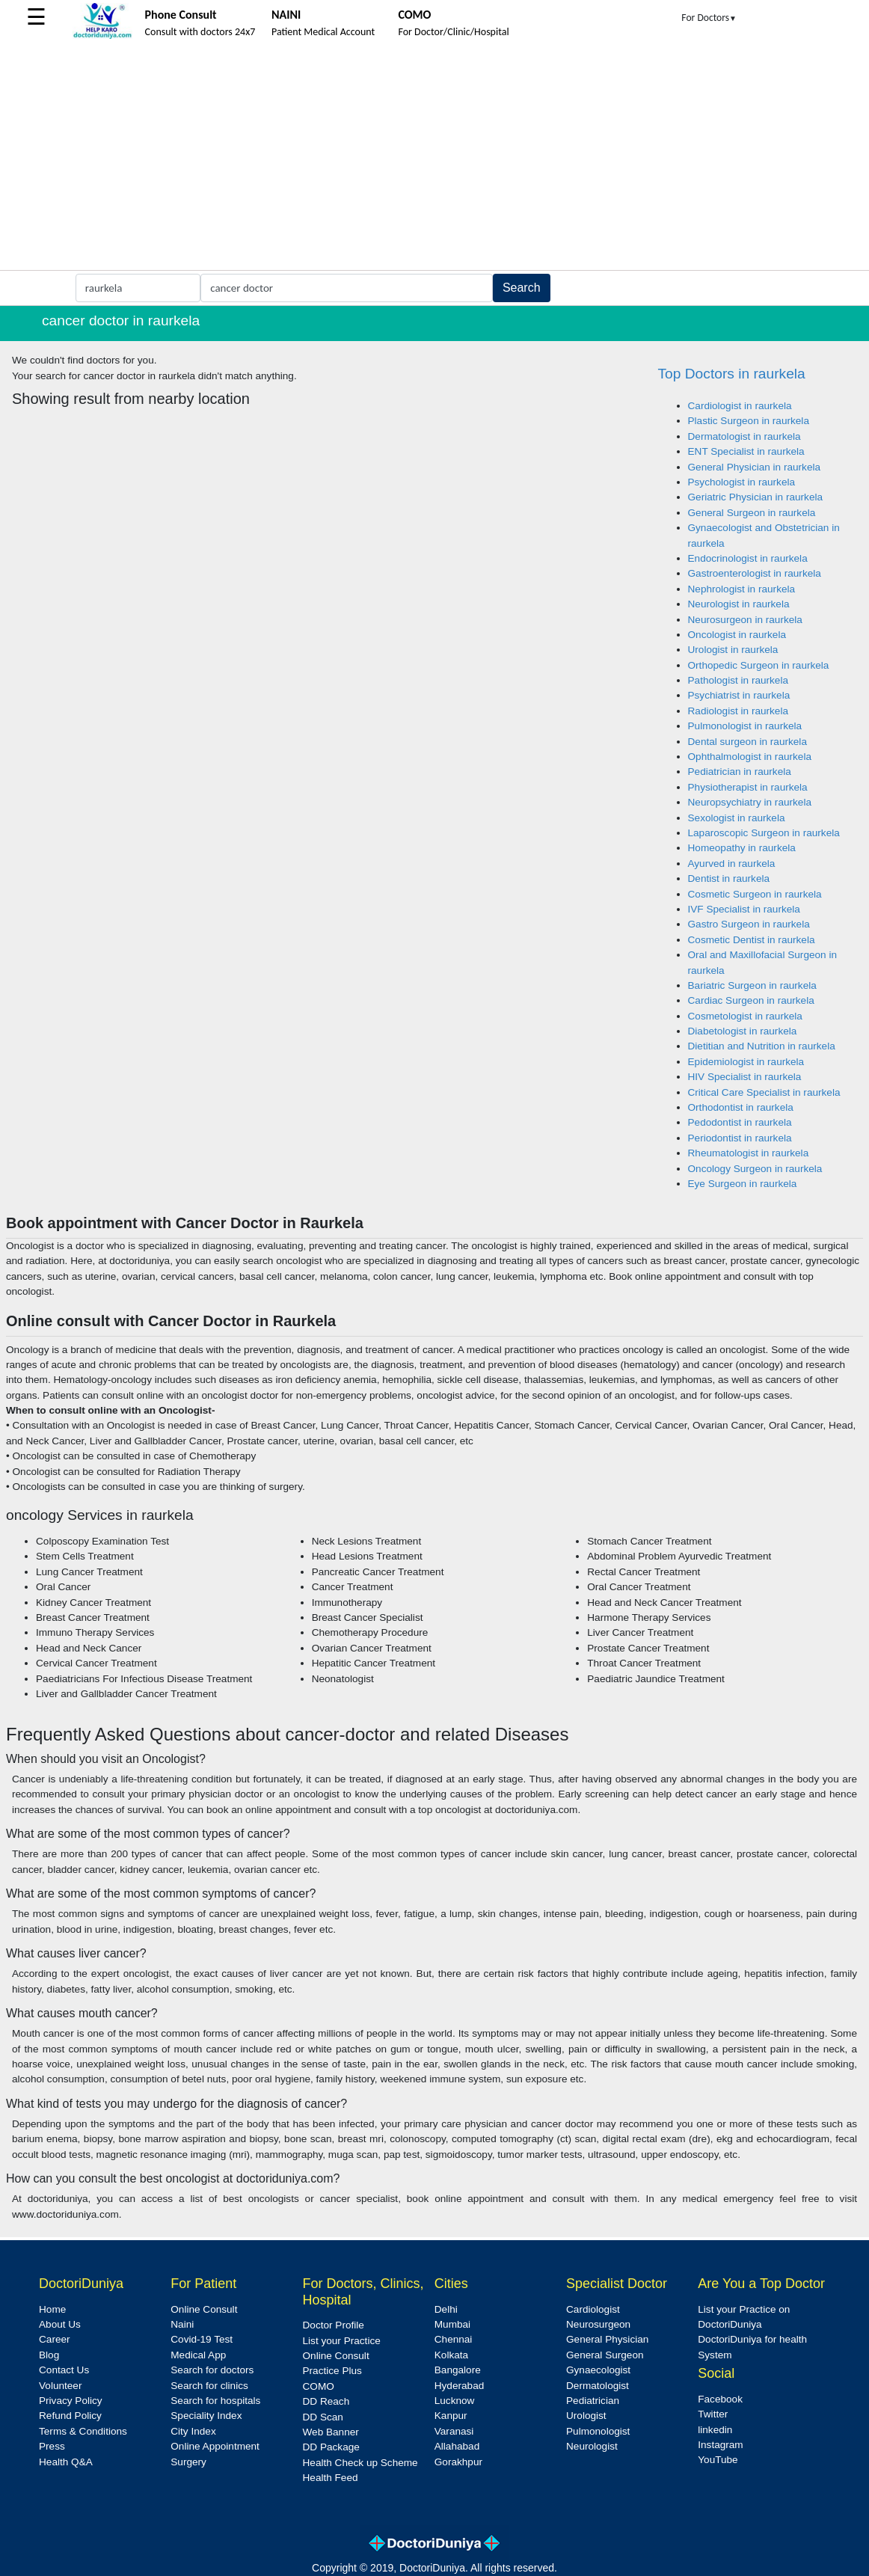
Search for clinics (209, 2385)
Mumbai (452, 2324)
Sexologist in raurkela (736, 818)
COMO (318, 2386)
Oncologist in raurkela (737, 634)
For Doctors (709, 17)
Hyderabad (459, 2385)
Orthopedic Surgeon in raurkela (758, 665)
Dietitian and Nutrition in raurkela (761, 1046)
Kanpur (450, 2415)
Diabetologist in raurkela (742, 1031)
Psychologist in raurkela (742, 482)
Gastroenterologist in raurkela (754, 573)
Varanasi (454, 2431)
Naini (182, 2324)
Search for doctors (212, 2370)
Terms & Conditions (83, 2431)
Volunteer (60, 2385)
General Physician (607, 2339)
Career (54, 2339)
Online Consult (204, 2309)
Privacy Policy (70, 2400)
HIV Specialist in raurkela (745, 1076)
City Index (193, 2431)
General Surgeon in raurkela (752, 512)
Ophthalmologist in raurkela (749, 756)
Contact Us (64, 2370)
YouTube (717, 2459)
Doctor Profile (333, 2325)
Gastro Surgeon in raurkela (749, 924)
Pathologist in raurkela (738, 680)
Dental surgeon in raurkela (747, 741)
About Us (60, 2324)
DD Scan (323, 2417)
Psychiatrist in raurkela (739, 695)
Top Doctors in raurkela (731, 373)
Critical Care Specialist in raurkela (764, 1092)
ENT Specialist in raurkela (746, 451)
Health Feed (330, 2477)
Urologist (586, 2415)
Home (52, 2309)
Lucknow (454, 2400)
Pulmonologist (598, 2431)
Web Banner (331, 2432)
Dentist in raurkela (729, 878)
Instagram (720, 2444)
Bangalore (457, 2370)
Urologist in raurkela (733, 649)
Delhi (446, 2309)
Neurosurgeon (598, 2324)
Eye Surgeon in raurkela (742, 1183)
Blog (49, 2355)
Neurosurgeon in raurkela (745, 619)
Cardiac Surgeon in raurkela (751, 1000)
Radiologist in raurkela (738, 711)
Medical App (198, 2355)
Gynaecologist (598, 2370)
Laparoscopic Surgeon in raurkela (764, 832)
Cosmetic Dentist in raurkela (751, 939)
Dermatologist (597, 2385)
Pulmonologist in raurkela (745, 726)
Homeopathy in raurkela (742, 847)
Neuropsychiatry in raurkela (749, 802)
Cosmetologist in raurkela (745, 1016)
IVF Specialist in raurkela (744, 909)
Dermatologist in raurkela (744, 436)
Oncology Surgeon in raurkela (755, 1168)
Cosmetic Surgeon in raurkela (755, 894)
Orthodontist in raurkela (740, 1107)
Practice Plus (332, 2370)
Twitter (713, 2414)
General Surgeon (605, 2355)
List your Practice (342, 2340)
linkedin (715, 2429)
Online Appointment (215, 2446)
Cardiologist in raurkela (740, 405)
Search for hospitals (215, 2400)
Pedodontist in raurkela (740, 1122)
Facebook (720, 2399)
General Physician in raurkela (754, 467)
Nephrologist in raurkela (742, 589)
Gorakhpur (458, 2462)
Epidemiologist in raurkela (746, 1061)
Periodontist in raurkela (740, 1138)
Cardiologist (593, 2309)
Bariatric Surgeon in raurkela (752, 985)
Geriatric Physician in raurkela (755, 497)
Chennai (453, 2339)
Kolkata (451, 2355)
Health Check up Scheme (360, 2462)
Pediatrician (592, 2400)
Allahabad (456, 2446)
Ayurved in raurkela (732, 863)
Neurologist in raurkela (739, 604)
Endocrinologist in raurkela (748, 558)
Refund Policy (70, 2415)
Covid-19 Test (202, 2339)
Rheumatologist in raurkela (748, 1153)
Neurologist (592, 2446)
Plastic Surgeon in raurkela (748, 420)
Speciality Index (206, 2415)
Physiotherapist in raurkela (748, 787)
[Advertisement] (434, 158)
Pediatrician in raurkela (739, 771)
